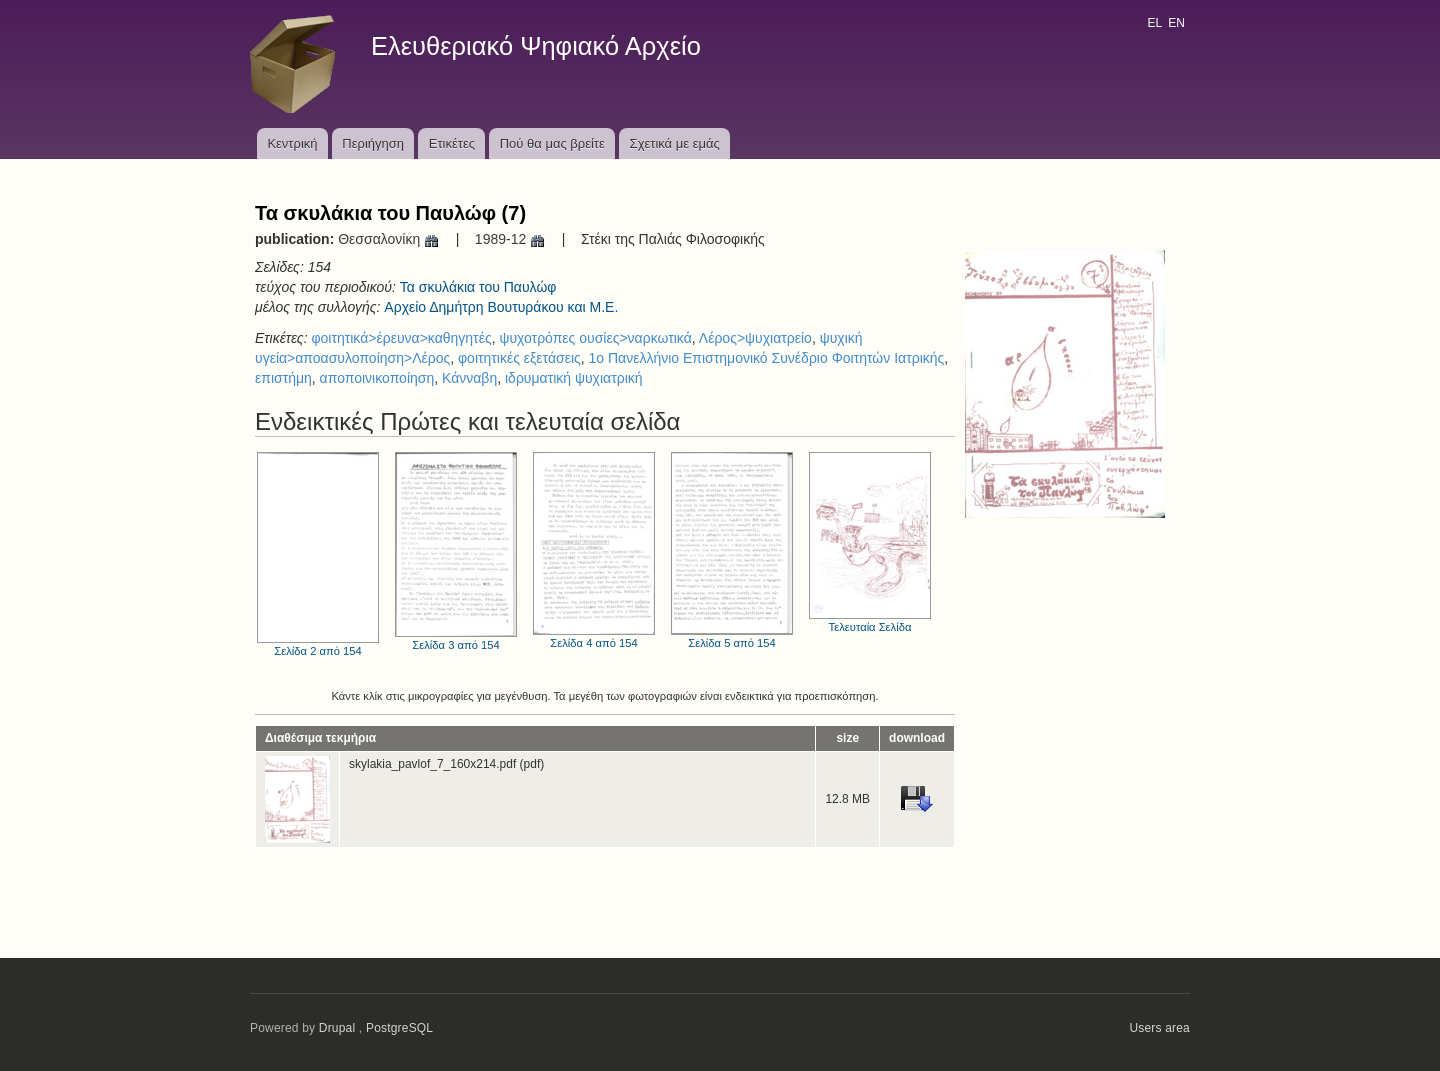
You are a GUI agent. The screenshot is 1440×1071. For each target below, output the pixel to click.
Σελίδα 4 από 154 (594, 550)
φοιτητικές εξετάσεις (519, 358)
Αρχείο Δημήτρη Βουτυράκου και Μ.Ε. (501, 307)
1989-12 (510, 239)
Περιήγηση (373, 143)
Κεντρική (292, 143)
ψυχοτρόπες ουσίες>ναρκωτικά (595, 338)
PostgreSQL (399, 1028)
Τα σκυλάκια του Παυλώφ (478, 287)
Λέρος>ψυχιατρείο (755, 338)
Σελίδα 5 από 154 (732, 550)
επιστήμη (283, 378)
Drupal (337, 1028)
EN (1176, 23)
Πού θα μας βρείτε (552, 143)
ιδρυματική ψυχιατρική (574, 378)
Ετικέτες (452, 143)
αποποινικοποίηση (377, 378)
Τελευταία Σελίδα (870, 542)
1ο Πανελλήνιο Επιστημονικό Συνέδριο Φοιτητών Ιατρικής (767, 358)
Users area (1159, 1028)
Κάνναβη (469, 378)
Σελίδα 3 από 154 (456, 551)
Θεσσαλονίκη (389, 239)
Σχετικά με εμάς (675, 143)
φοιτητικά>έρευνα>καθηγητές (401, 338)
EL (1154, 23)
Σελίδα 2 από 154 (318, 554)
